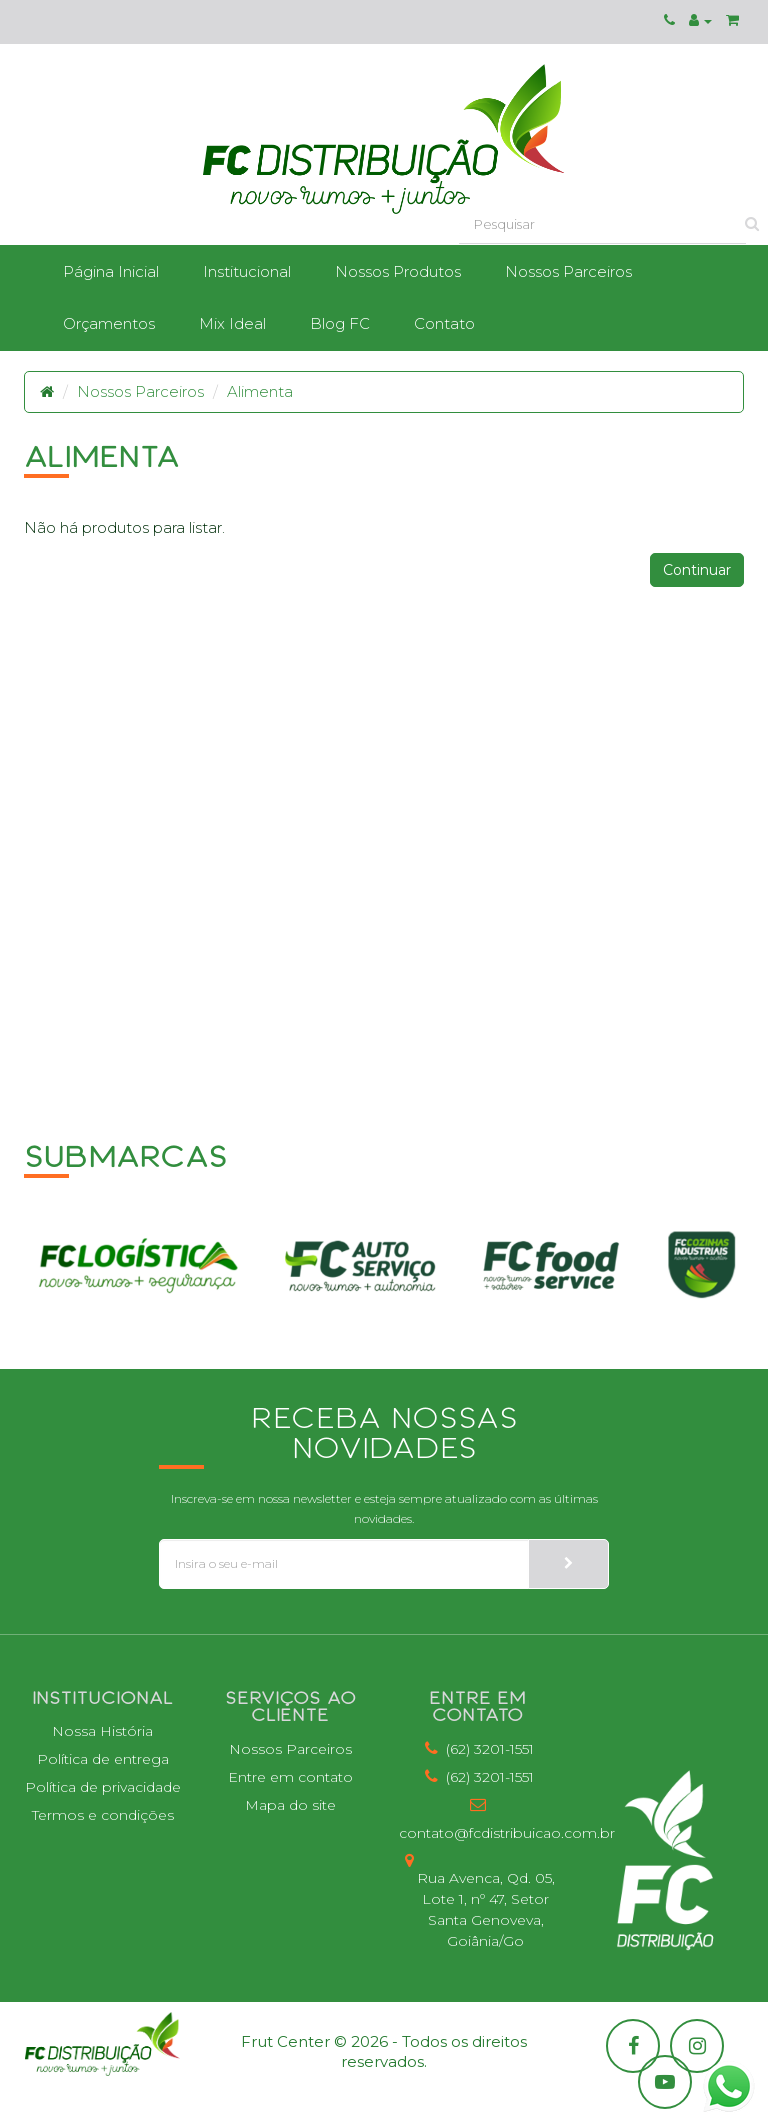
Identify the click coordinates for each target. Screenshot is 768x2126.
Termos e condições (103, 1815)
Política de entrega (103, 1759)
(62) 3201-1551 (478, 1749)
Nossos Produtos (398, 271)
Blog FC (340, 323)
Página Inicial (111, 271)
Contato (444, 323)
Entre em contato (290, 1777)
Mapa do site (290, 1805)
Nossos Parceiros (568, 271)
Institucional (247, 271)
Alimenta (260, 391)
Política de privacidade (103, 1787)
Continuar (697, 570)
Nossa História (102, 1731)
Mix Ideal (232, 323)
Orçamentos (109, 323)
